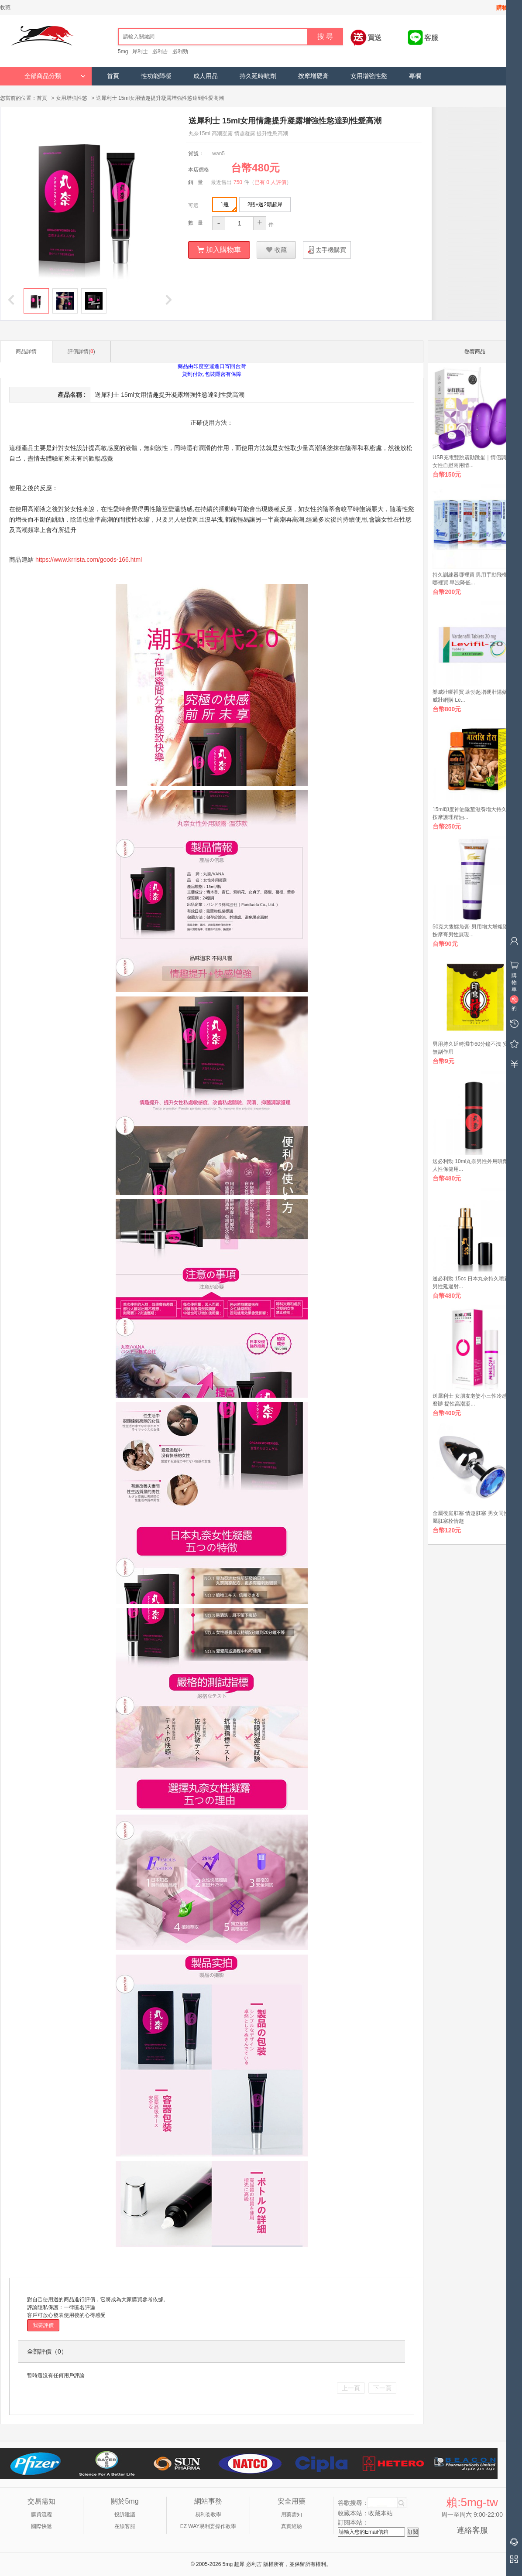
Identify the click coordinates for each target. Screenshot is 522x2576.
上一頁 (351, 2387)
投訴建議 (124, 2514)
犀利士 (140, 51)
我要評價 (43, 2325)
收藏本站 (380, 2512)
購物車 (504, 7)
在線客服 (124, 2526)
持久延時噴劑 (258, 76)
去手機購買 (331, 249)
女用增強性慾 (368, 76)
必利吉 (160, 51)
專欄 (415, 76)
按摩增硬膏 (313, 76)
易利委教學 (208, 2514)
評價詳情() (81, 351)
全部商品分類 (55, 76)
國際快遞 (41, 2526)
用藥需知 (291, 2514)
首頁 (113, 76)
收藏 (5, 7)
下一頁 (382, 2387)
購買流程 (41, 2514)
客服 (431, 37)
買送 (374, 37)
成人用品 (205, 76)
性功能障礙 (156, 76)
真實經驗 (291, 2526)
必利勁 (180, 51)
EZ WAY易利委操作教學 (208, 2526)
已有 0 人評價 (270, 182)
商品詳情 (26, 351)
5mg (123, 51)
